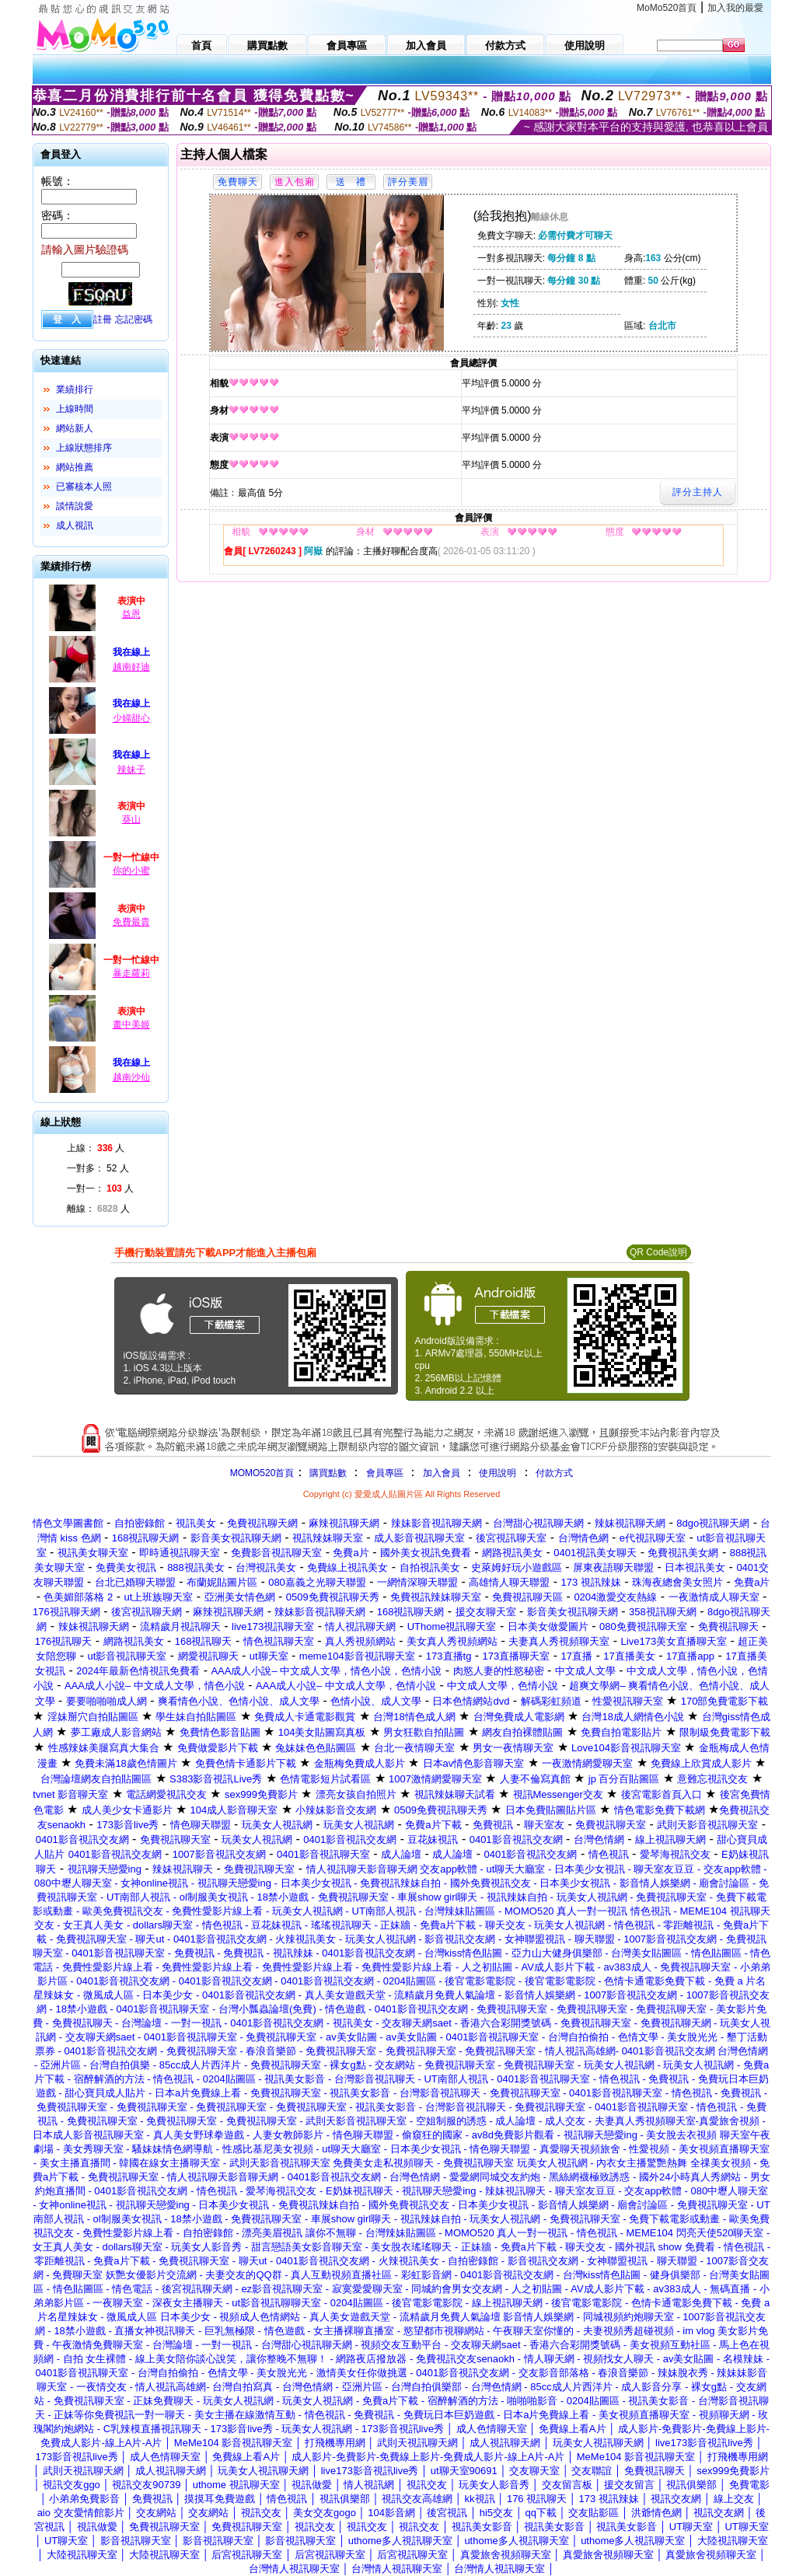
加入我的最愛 (735, 7)
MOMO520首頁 (262, 1473)
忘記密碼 (133, 319)
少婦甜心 (131, 718)
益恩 (131, 614)
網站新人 (74, 428)
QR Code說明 (658, 1252)
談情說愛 (74, 506)
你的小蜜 (131, 870)
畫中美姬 (131, 1024)
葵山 (131, 819)
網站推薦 (74, 467)
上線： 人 (96, 1148)
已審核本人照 (84, 486)
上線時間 (74, 408)
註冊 (102, 319)
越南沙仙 (131, 1077)
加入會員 (441, 1473)
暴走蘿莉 (131, 973)
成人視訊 (74, 525)
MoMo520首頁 (667, 7)
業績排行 (74, 389)
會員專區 (384, 1473)
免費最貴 (131, 921)
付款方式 (554, 1473)
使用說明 (497, 1473)
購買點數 (326, 1473)
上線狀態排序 (84, 447)
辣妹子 (131, 769)
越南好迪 (131, 666)
